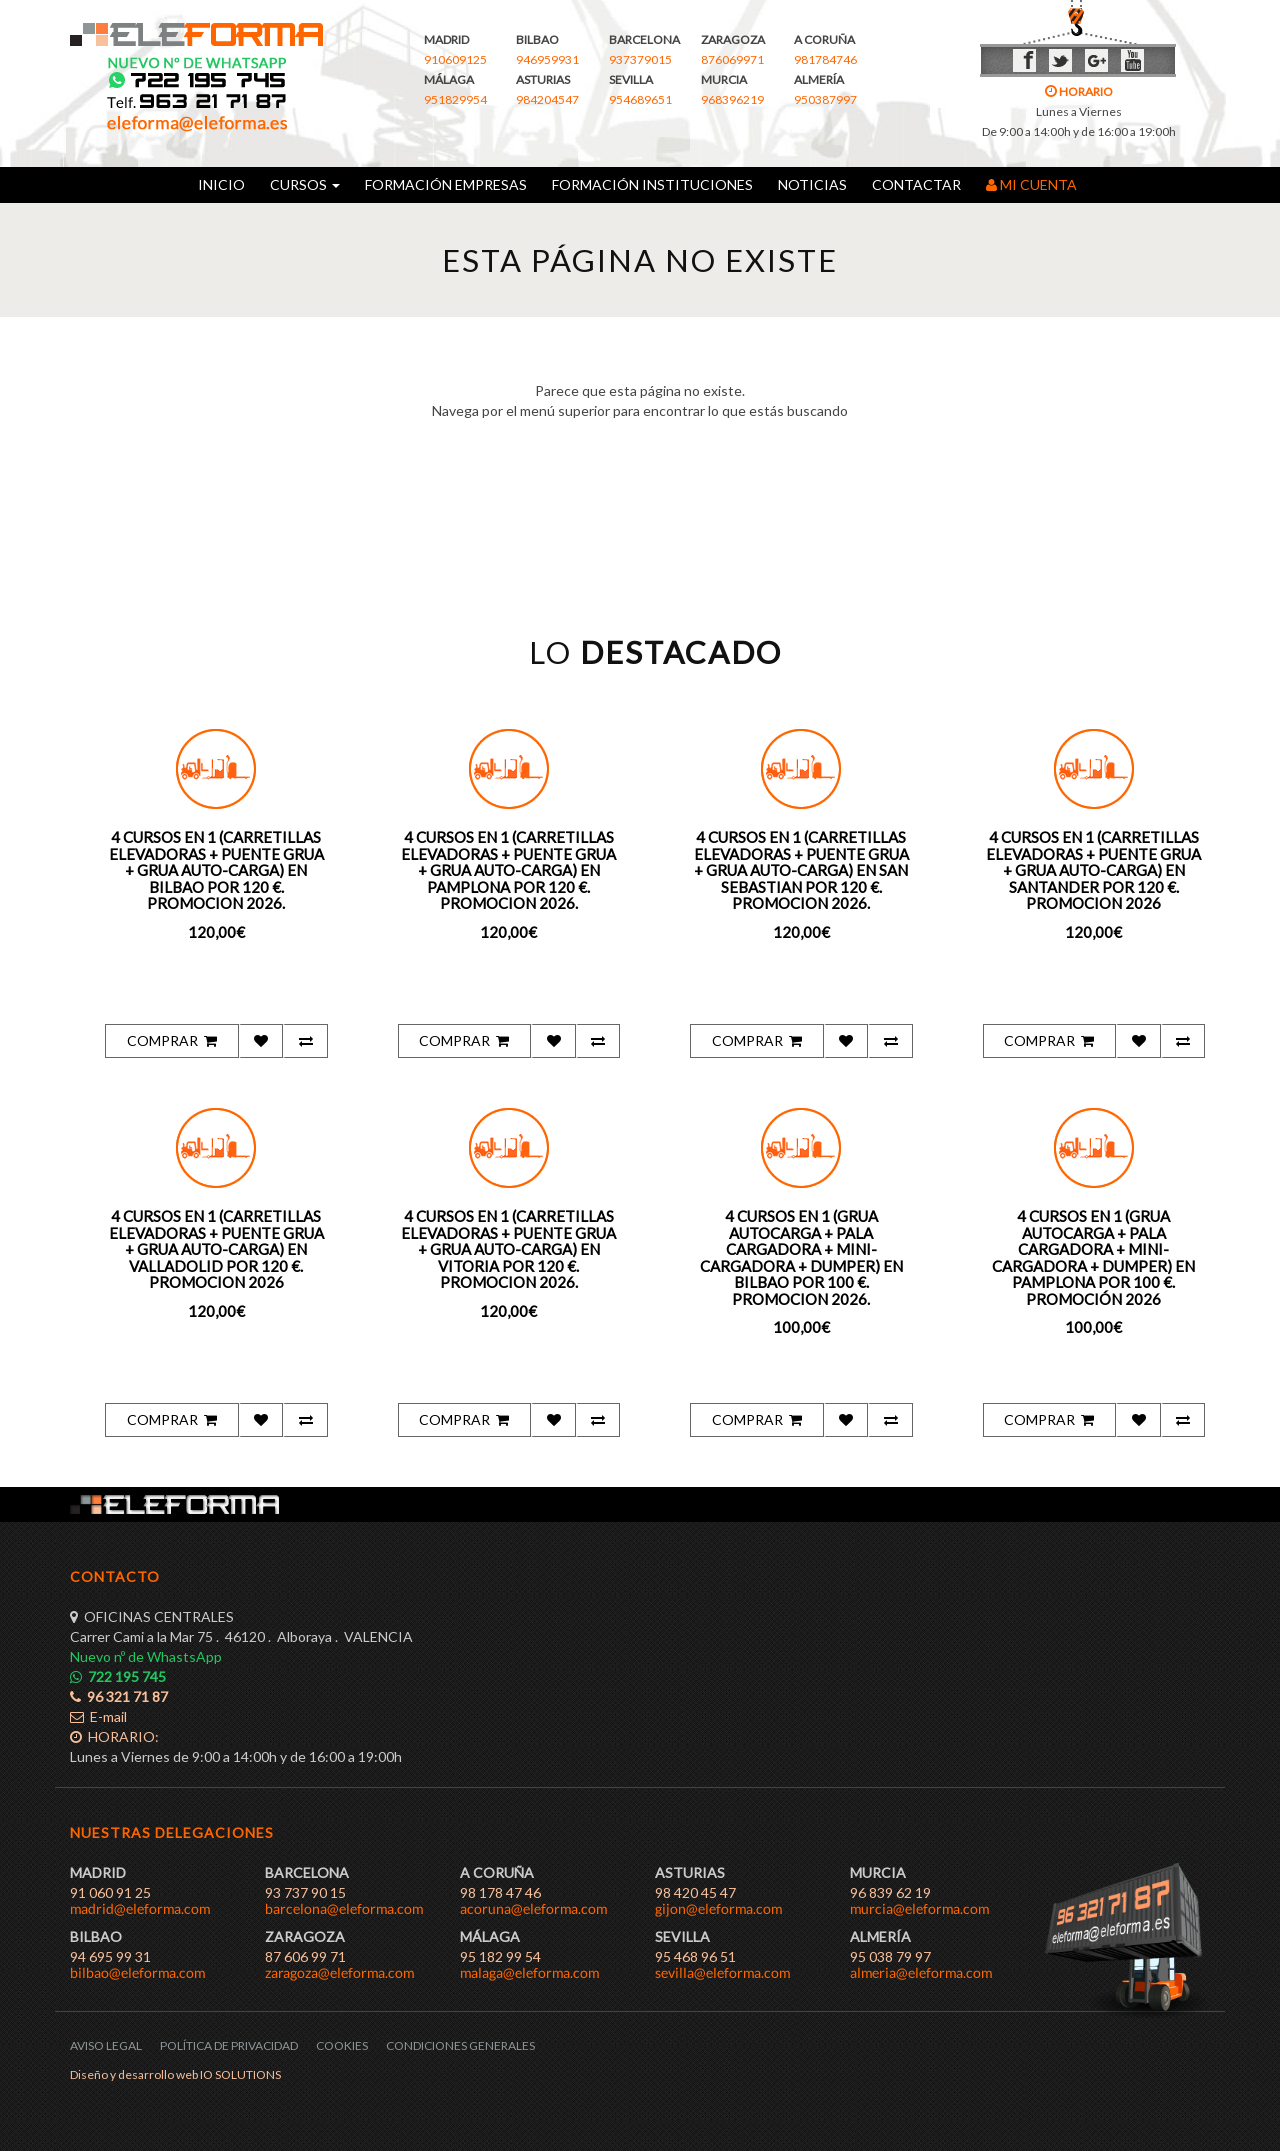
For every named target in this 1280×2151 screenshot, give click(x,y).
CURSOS (305, 184)
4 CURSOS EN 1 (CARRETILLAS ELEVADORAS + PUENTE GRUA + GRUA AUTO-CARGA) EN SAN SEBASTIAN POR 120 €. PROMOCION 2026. (801, 870)
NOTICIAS (812, 184)
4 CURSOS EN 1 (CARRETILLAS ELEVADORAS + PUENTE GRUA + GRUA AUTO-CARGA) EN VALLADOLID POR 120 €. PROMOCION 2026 (216, 1249)
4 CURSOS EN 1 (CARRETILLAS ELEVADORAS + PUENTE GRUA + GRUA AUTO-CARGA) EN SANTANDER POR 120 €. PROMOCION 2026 (1093, 870)
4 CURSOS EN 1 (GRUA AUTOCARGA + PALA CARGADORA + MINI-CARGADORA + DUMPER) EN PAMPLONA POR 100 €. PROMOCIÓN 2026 (1093, 1257)
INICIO (221, 184)
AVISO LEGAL (106, 2045)
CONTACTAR (916, 184)
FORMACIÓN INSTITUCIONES (652, 184)
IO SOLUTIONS (240, 2074)
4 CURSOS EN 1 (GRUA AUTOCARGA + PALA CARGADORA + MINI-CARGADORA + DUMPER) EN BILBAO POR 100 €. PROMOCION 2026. (801, 1257)
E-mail (98, 1716)
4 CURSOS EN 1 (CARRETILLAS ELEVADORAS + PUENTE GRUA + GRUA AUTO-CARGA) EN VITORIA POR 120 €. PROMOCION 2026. (508, 1249)
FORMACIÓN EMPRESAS (446, 184)
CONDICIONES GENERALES (460, 2045)
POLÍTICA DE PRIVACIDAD (229, 2045)
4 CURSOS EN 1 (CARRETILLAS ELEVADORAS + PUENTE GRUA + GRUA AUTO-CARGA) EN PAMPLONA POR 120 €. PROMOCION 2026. (508, 870)
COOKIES (342, 2045)
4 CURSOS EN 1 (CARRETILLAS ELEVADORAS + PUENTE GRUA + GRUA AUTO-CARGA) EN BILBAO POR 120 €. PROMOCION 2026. (216, 870)
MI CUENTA (1031, 184)
